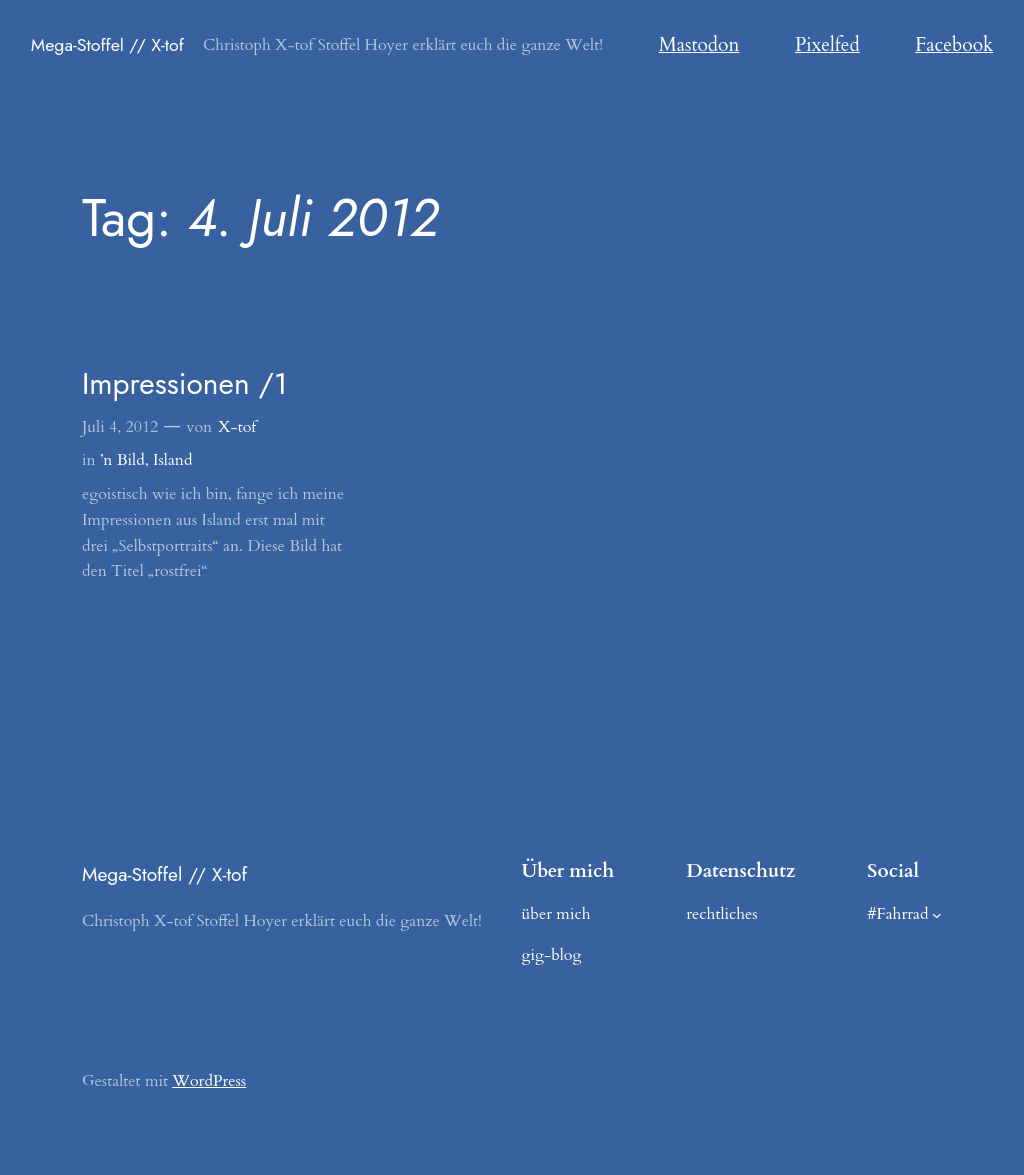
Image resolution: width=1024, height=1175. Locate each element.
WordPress (209, 1081)
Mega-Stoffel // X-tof (107, 45)
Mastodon (699, 45)
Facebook (954, 45)
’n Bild (122, 460)
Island (172, 460)
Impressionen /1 (184, 384)
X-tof (237, 427)
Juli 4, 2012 (120, 427)
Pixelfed (827, 45)
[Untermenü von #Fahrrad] (937, 914)
